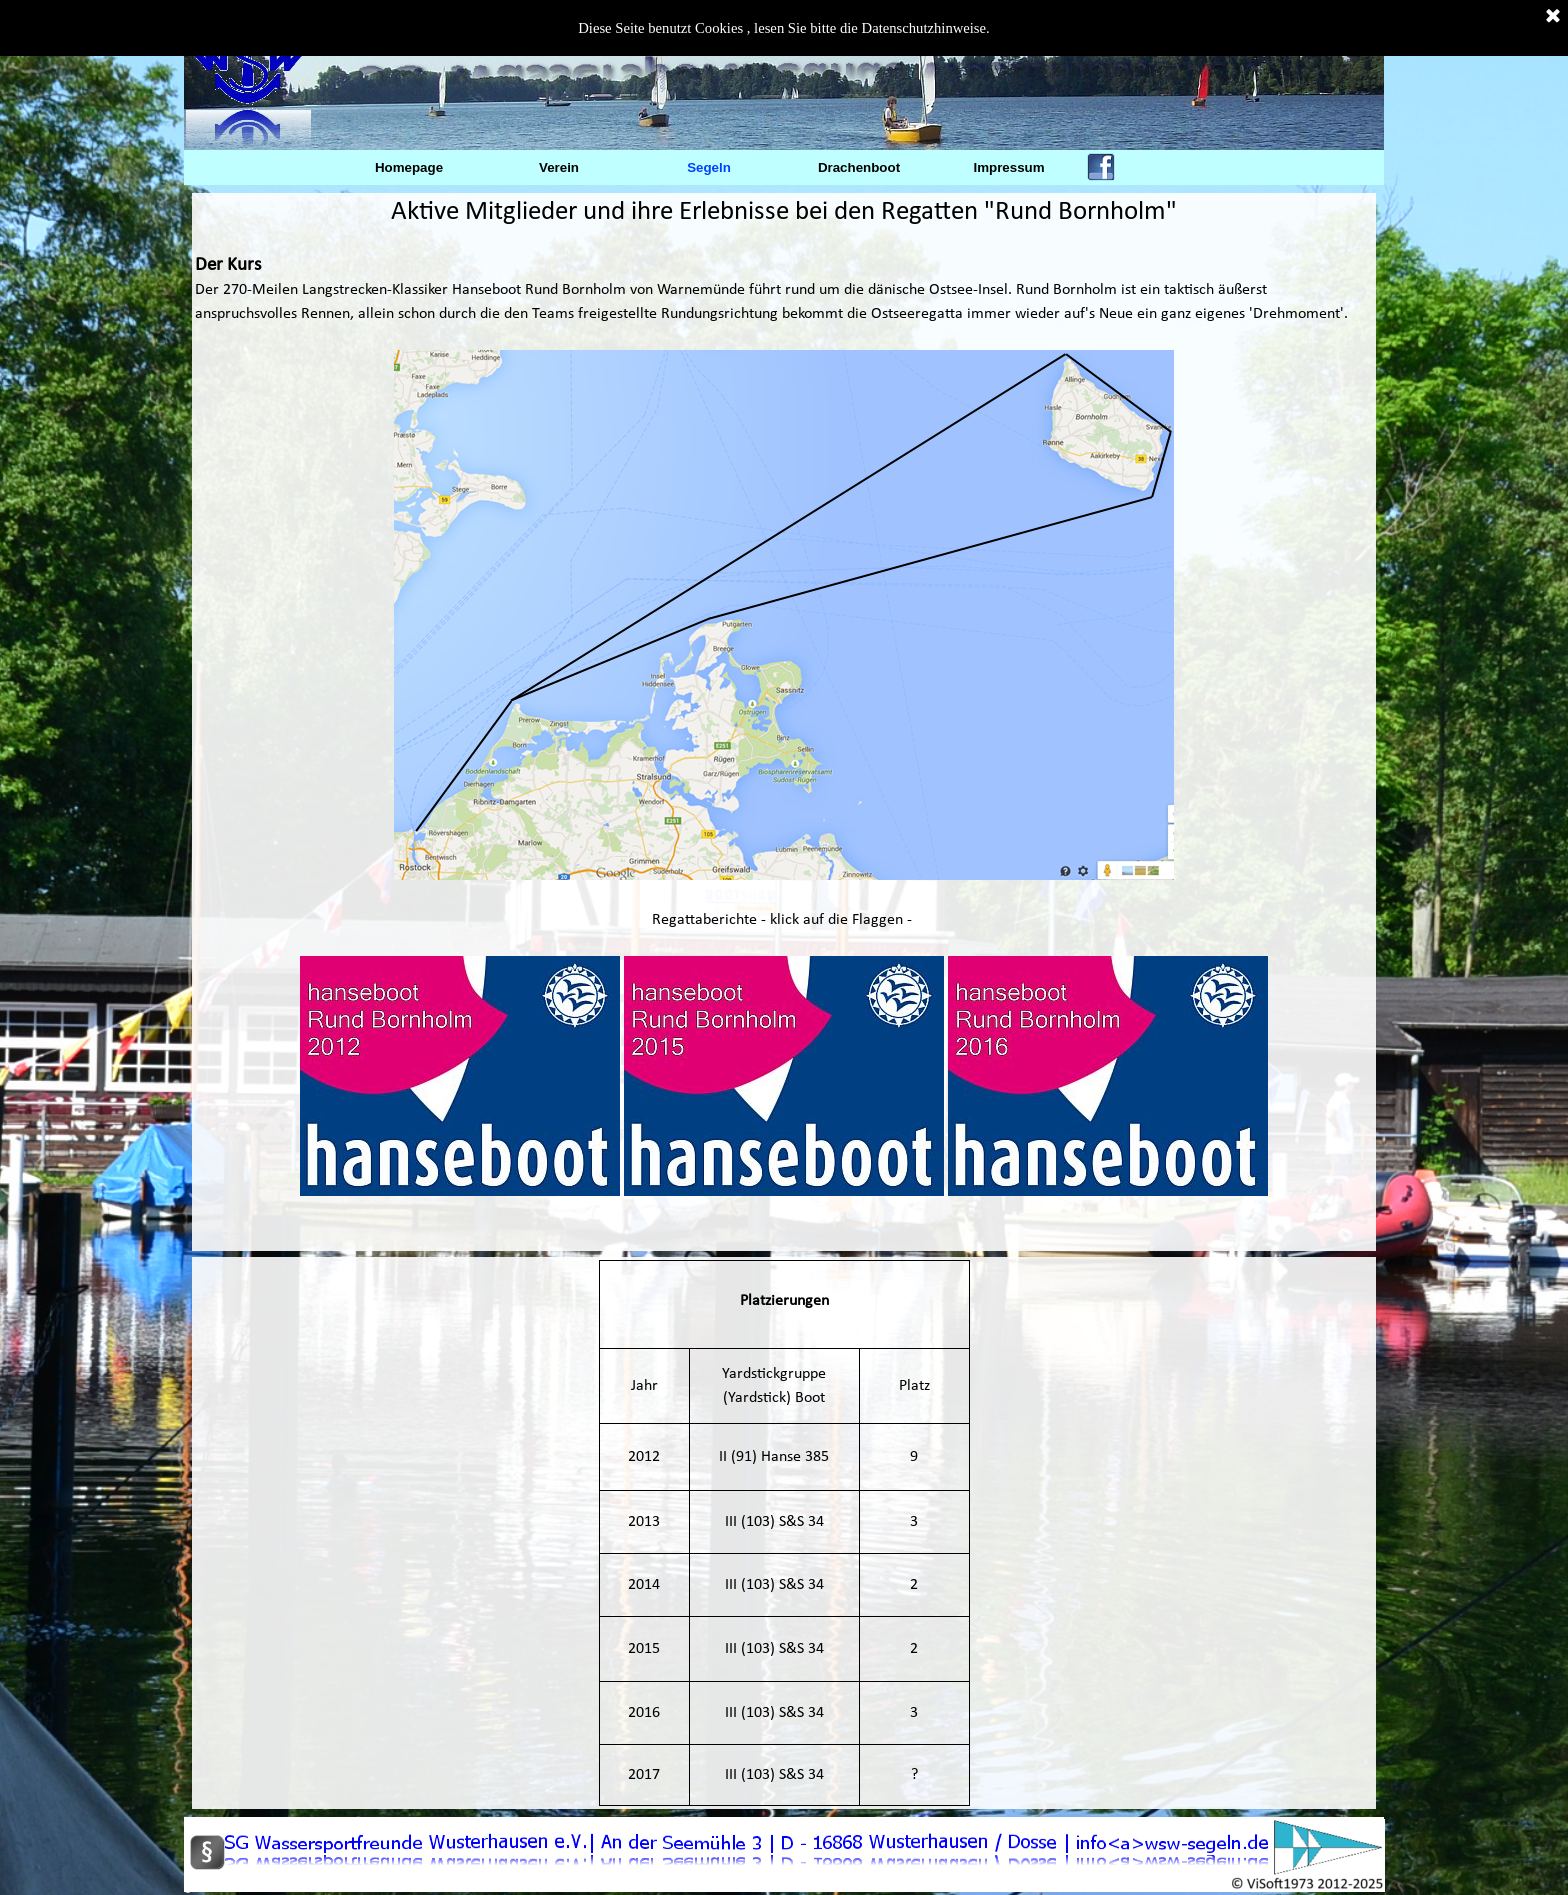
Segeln (709, 167)
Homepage (409, 167)
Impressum (1008, 167)
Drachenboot (859, 167)
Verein (559, 167)
